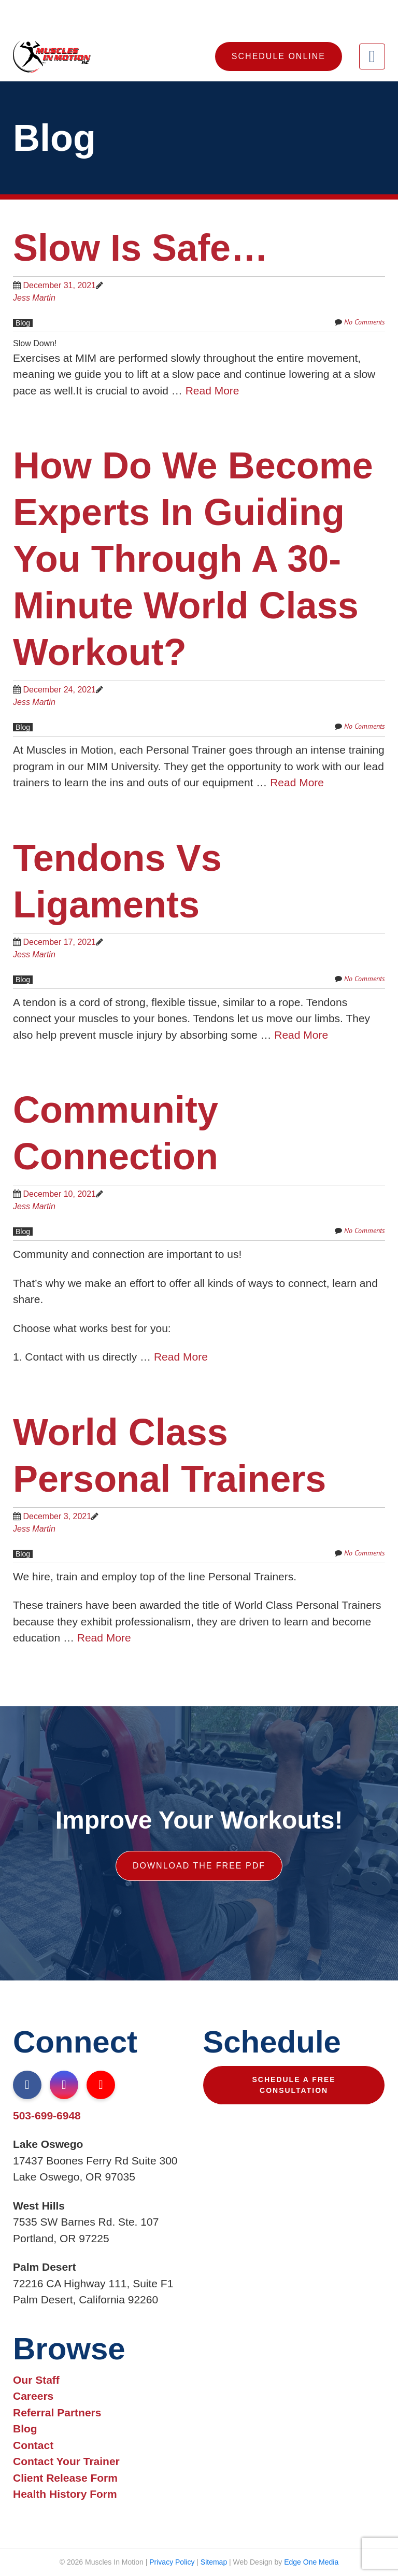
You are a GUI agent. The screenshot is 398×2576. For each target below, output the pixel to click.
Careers (33, 2396)
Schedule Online (278, 56)
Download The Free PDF (199, 1865)
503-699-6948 (47, 2115)
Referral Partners (57, 2412)
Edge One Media (311, 2562)
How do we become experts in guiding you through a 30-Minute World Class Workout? (193, 559)
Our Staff (36, 2380)
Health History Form (65, 2494)
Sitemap (214, 2562)
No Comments (364, 322)
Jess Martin (34, 297)
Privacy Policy (171, 2562)
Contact (33, 2445)
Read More (212, 391)
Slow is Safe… (140, 247)
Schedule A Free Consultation (293, 2084)
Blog (23, 323)
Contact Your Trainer (66, 2461)
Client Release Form (65, 2478)
